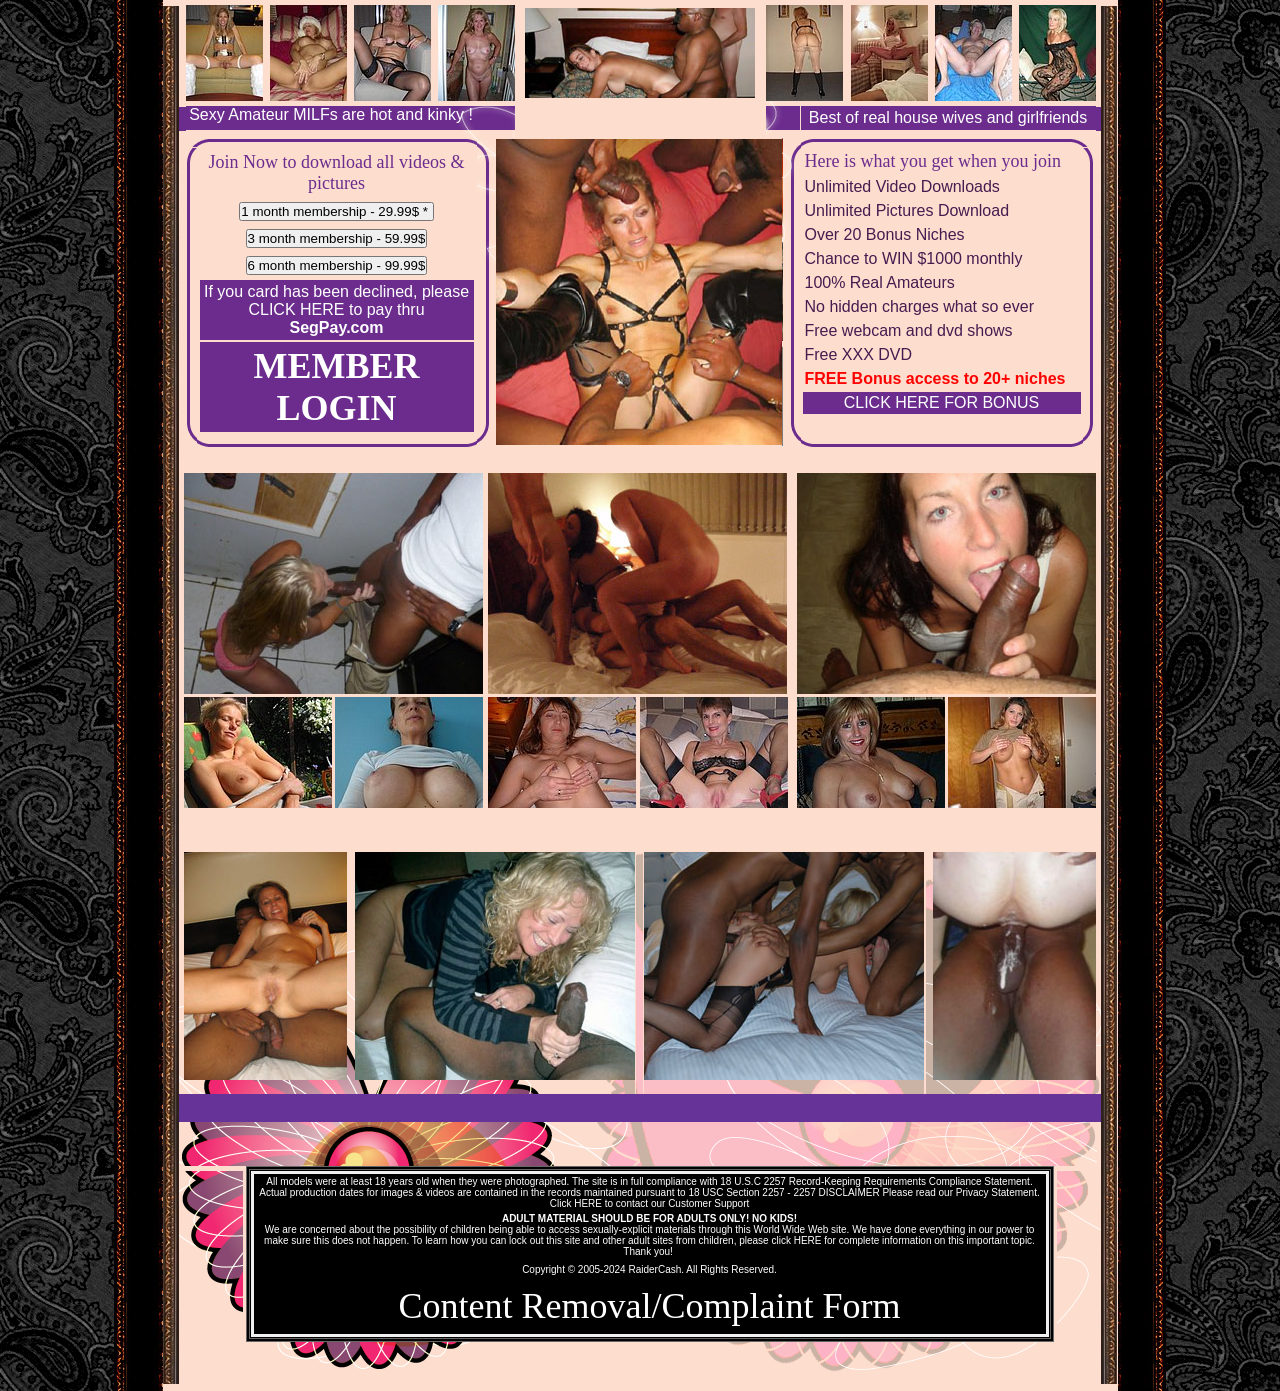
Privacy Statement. (998, 1192)
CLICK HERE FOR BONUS (942, 402)
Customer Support (708, 1203)
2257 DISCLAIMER (836, 1192)
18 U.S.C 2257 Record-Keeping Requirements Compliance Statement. (876, 1181)
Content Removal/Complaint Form (650, 1306)
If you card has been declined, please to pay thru (336, 309)
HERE (588, 1203)
